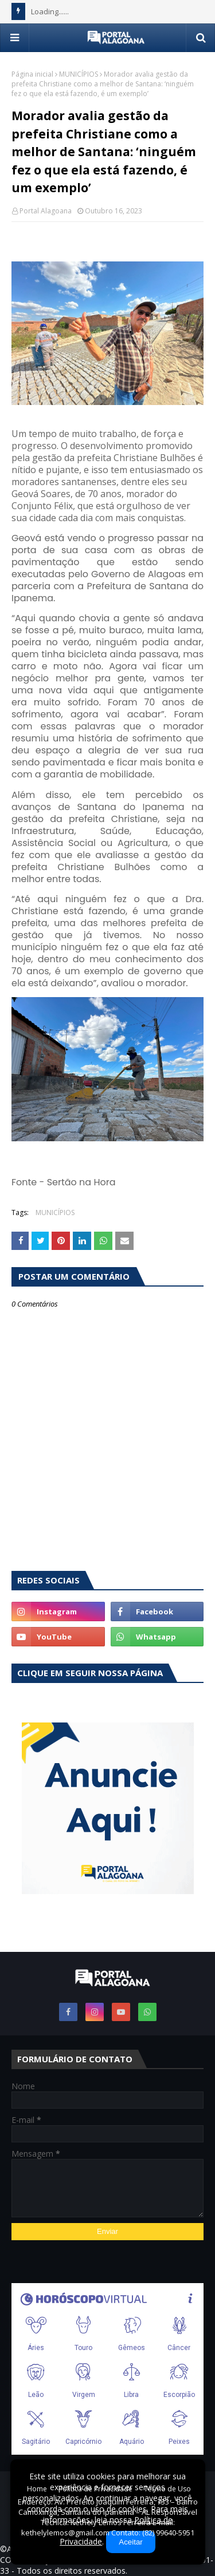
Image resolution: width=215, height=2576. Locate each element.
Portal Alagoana (45, 211)
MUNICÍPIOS (78, 74)
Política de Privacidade (95, 2489)
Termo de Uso (167, 2489)
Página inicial (32, 74)
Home (37, 2489)
